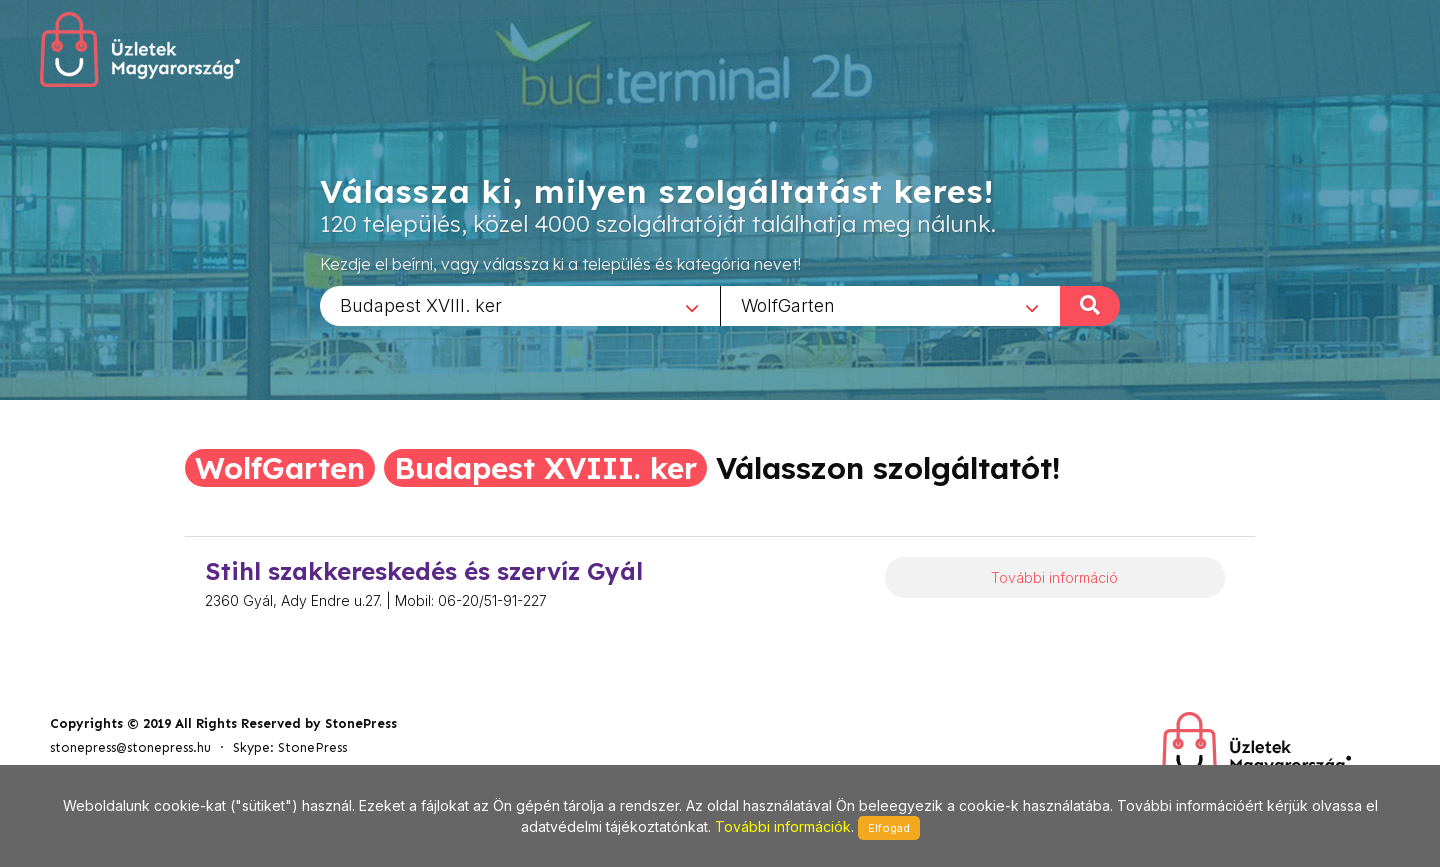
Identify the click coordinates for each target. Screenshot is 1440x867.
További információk (783, 826)
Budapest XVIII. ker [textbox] (421, 304)
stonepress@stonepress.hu (130, 747)
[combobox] (520, 305)
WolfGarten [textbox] (788, 304)
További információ (1054, 577)
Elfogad (889, 828)
